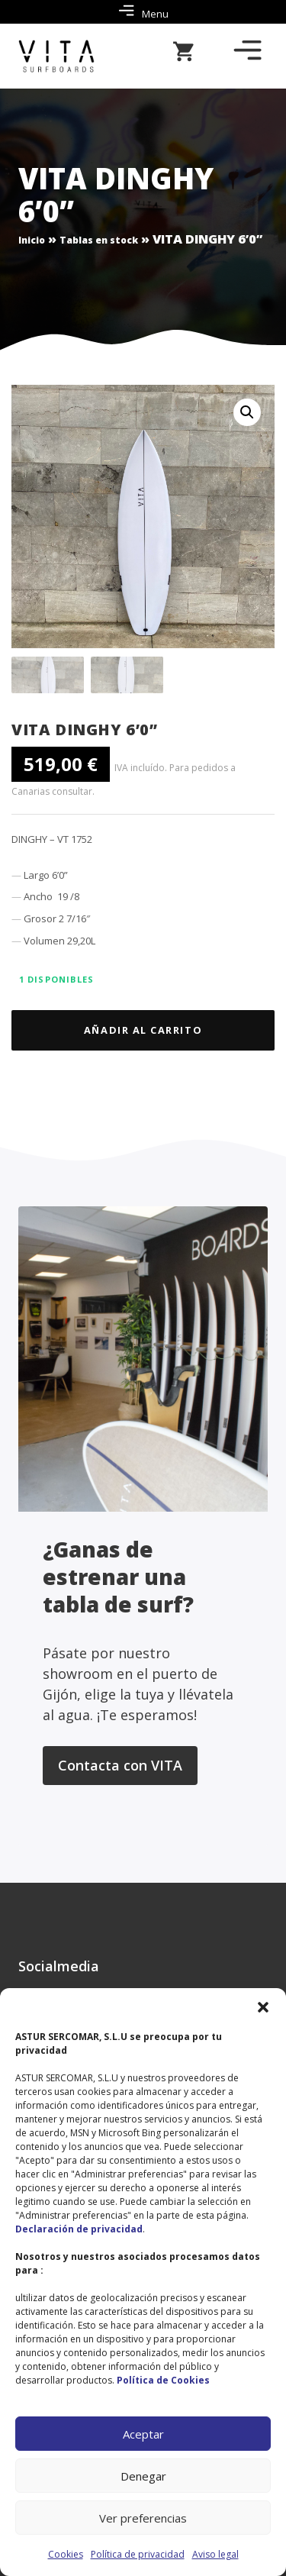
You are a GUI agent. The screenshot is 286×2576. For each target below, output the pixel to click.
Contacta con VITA (120, 1765)
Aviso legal (215, 2554)
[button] (263, 2007)
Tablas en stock (98, 240)
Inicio (31, 240)
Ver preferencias (143, 2518)
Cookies (65, 2554)
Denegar (143, 2476)
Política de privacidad (138, 2554)
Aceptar (143, 2434)
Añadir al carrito (143, 1030)
